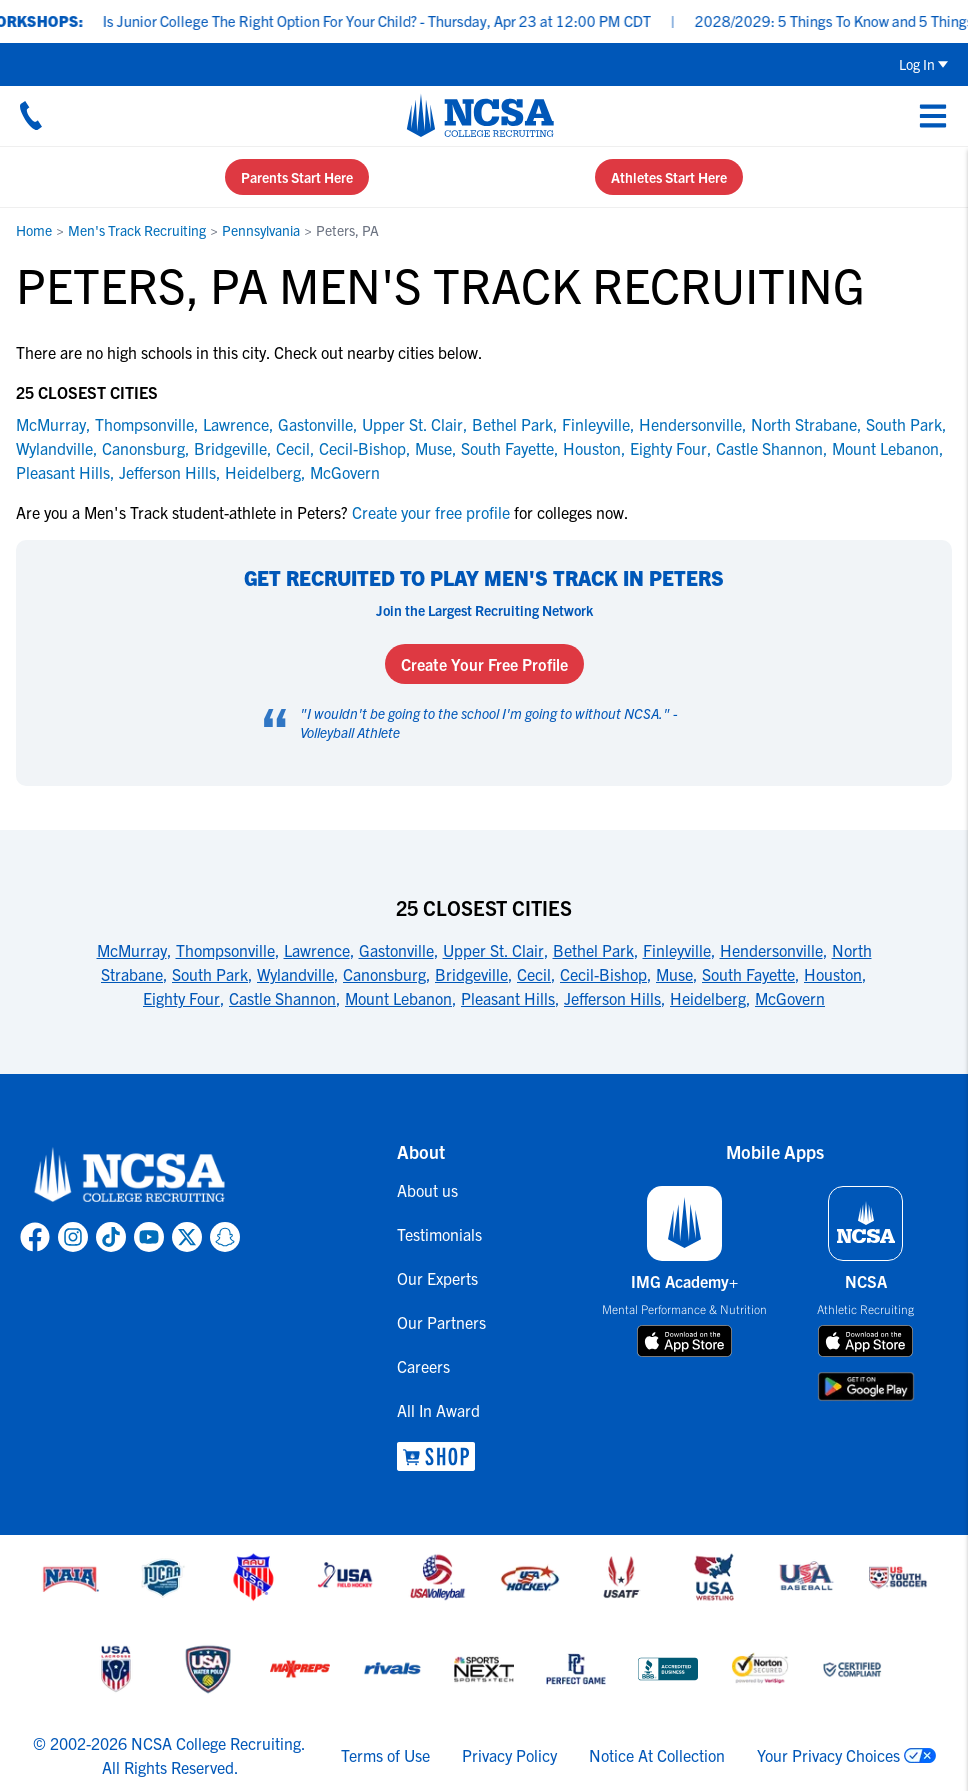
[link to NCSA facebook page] (35, 1237)
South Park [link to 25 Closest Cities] (210, 974)
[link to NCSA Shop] (441, 1456)
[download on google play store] (866, 1386)
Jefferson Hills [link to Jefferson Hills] (167, 472)
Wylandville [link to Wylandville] (54, 448)
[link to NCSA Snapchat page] (225, 1237)
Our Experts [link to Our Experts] (437, 1278)
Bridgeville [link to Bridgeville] (230, 448)
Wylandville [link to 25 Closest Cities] (295, 974)
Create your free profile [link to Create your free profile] (431, 512)
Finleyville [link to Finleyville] (596, 424)
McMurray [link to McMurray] (51, 424)
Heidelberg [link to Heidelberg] (263, 472)
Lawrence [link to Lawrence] (236, 424)
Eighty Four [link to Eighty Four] (668, 448)
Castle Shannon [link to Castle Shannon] (769, 448)
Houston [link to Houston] (592, 448)
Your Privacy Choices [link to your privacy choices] (828, 1755)
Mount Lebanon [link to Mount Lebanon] (885, 448)
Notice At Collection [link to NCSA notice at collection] (657, 1755)
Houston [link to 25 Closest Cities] (833, 974)
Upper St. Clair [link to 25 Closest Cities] (493, 950)
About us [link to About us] (427, 1190)
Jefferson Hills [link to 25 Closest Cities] (612, 998)
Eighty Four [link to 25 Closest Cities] (181, 998)
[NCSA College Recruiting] (480, 115)
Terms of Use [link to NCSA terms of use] (385, 1755)
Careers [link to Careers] (423, 1366)
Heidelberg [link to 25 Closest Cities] (708, 998)
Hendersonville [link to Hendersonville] (690, 424)
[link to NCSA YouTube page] (149, 1237)
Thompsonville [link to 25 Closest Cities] (225, 950)
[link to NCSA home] (130, 1176)
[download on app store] (684, 1341)
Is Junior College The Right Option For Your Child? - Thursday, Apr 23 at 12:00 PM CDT (393, 20)
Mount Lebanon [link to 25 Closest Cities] (398, 998)
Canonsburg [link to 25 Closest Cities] (384, 974)
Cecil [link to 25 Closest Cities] (534, 974)
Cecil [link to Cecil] (293, 448)
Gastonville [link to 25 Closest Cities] (396, 950)
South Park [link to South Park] (904, 424)
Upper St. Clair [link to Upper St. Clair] (412, 424)
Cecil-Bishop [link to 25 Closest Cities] (603, 974)
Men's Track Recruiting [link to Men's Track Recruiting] (137, 230)
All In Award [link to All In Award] (438, 1410)
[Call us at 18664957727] (31, 115)
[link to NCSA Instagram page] (73, 1237)
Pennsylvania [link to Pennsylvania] (261, 230)
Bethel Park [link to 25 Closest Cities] (593, 950)
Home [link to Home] (34, 230)
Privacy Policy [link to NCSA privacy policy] (509, 1755)
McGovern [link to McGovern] (345, 472)
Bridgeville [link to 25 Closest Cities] (471, 974)
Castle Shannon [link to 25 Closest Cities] (282, 998)
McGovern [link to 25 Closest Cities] (790, 998)
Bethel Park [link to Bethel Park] (512, 424)
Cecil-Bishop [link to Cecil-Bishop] (362, 448)
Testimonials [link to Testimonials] (439, 1234)
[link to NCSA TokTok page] (111, 1237)
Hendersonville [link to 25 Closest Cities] (771, 950)
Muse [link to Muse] (433, 448)
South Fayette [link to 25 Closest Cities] (748, 974)
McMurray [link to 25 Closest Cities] (132, 950)
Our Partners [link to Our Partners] (441, 1322)
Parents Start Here (297, 177)
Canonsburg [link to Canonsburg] (143, 448)
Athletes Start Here (669, 177)
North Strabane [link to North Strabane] (804, 424)
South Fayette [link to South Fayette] (507, 448)
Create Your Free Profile (484, 664)
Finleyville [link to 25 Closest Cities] (677, 950)
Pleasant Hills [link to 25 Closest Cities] (508, 998)
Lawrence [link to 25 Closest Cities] (317, 950)
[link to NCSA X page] (187, 1237)
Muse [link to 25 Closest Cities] (674, 974)
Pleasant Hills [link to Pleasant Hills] (63, 472)
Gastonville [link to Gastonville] (315, 424)
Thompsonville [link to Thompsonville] (144, 424)
